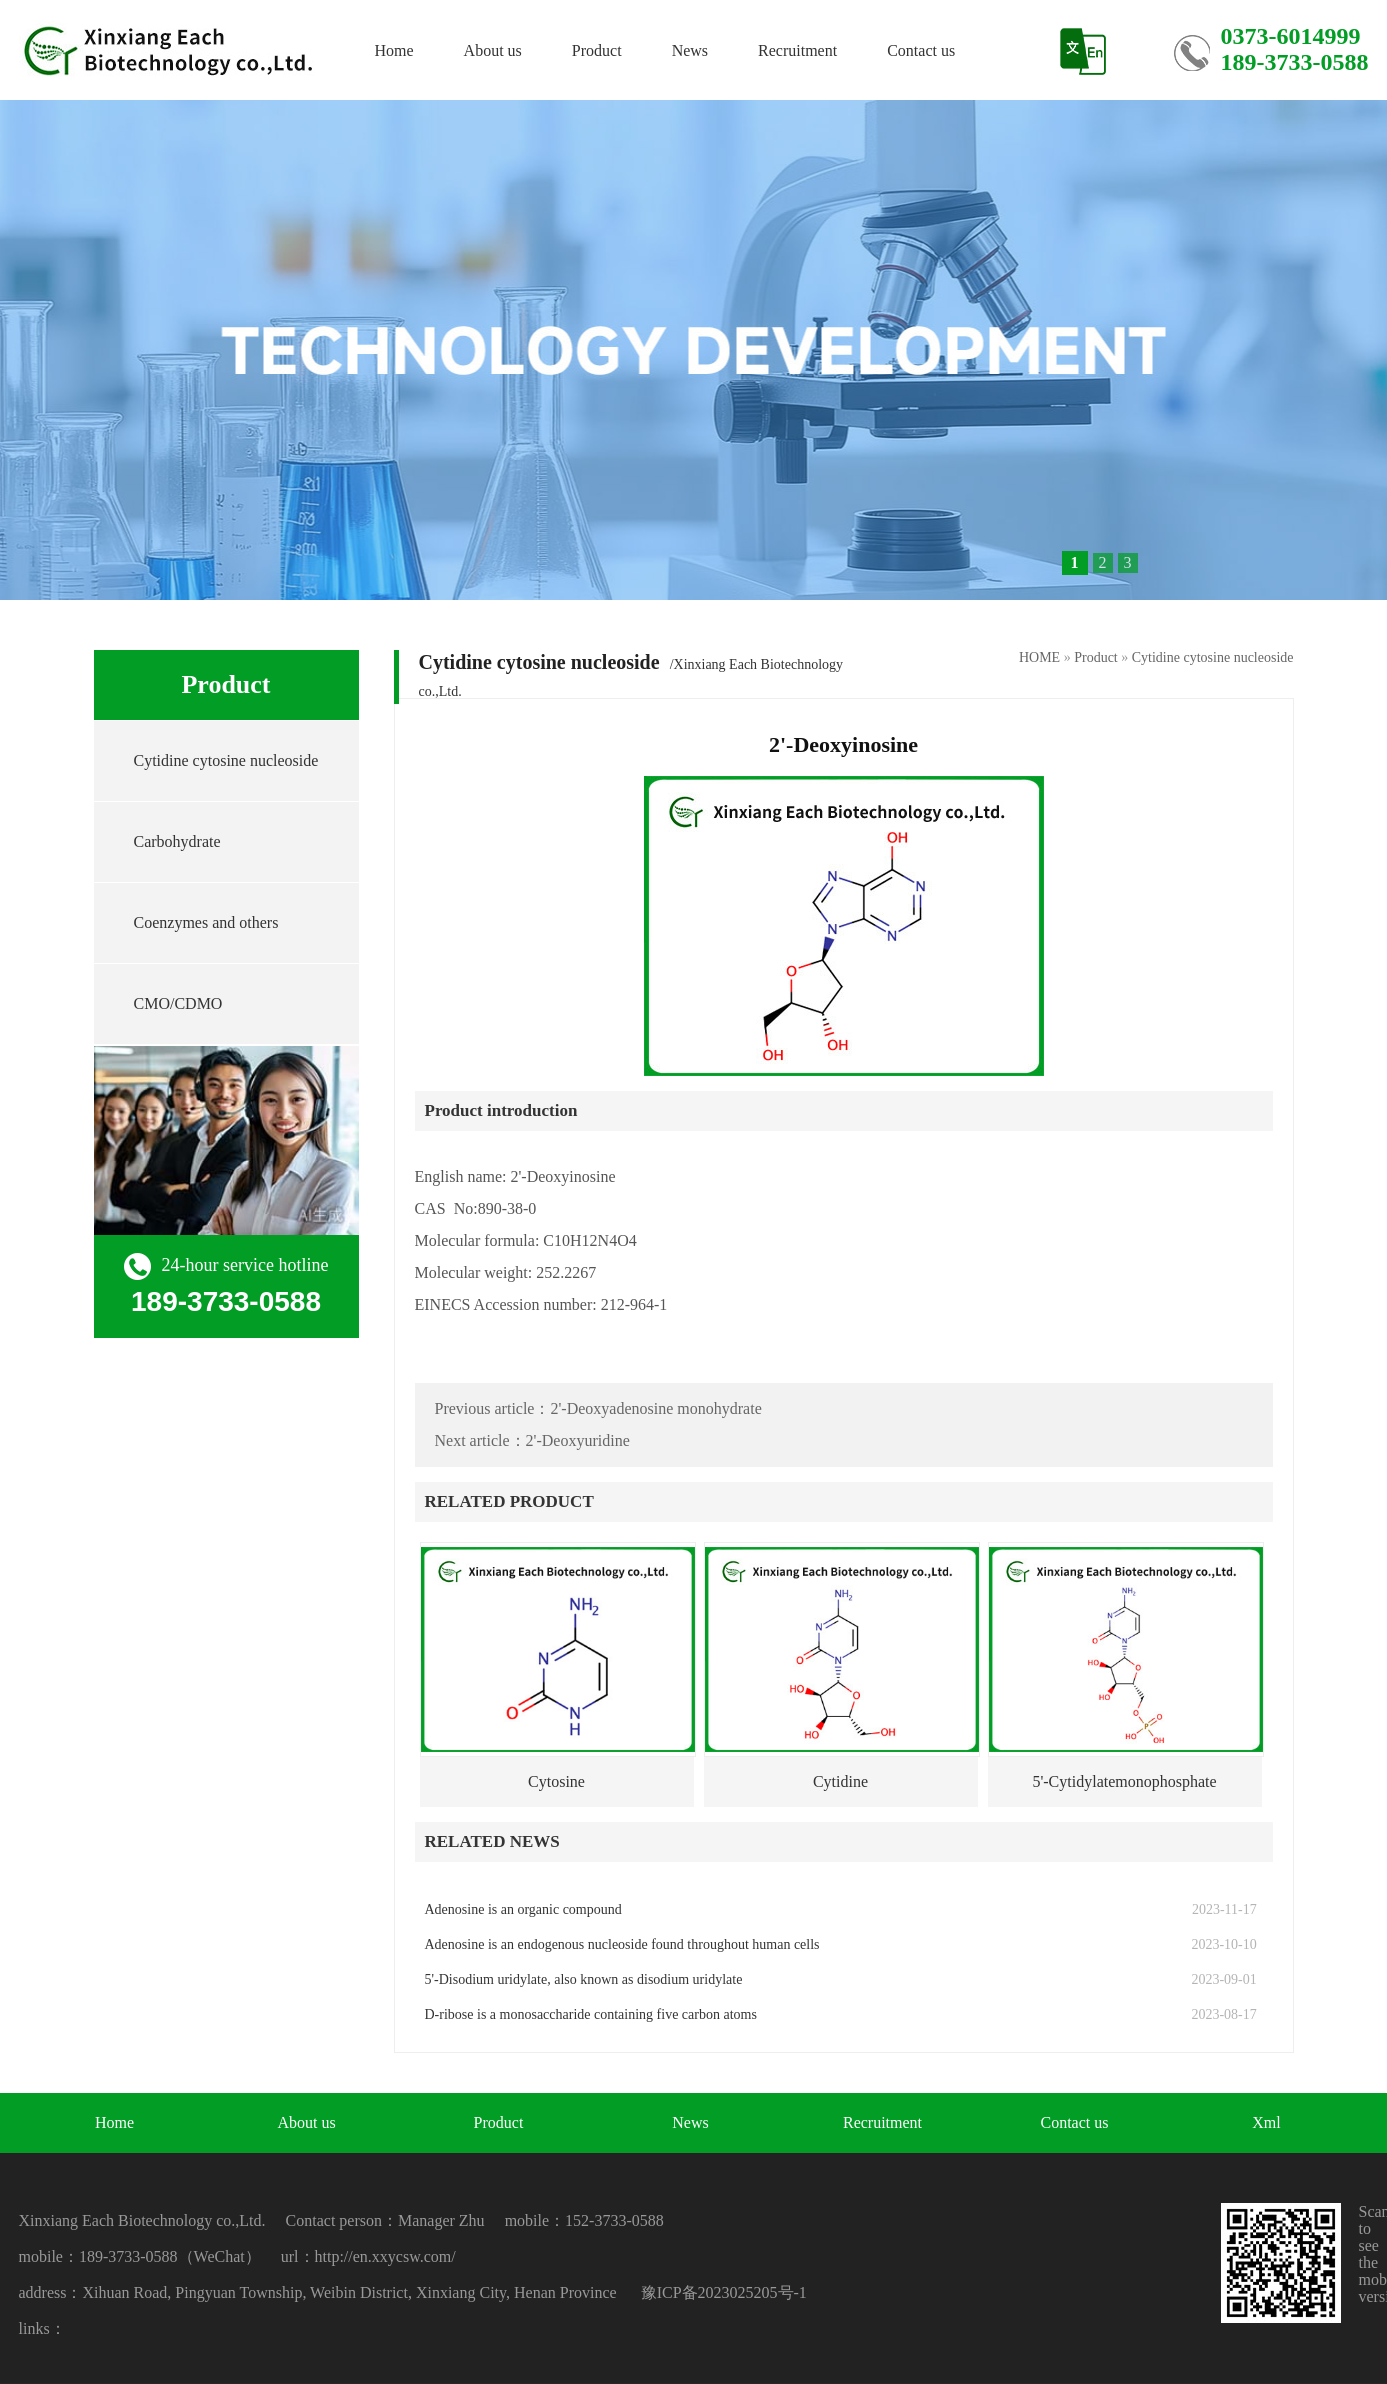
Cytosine (556, 1781)
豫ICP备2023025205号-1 (724, 2292)
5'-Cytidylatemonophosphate (1124, 1781)
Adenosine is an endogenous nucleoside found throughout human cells (622, 1944)
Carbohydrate (177, 841)
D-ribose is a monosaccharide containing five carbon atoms (591, 2014)
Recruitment (797, 50)
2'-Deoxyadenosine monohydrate (655, 1408)
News (690, 50)
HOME (1039, 657)
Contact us (921, 50)
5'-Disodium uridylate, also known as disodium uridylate (584, 1979)
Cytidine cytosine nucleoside (226, 760)
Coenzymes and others (206, 922)
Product (597, 50)
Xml (1266, 2122)
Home (394, 50)
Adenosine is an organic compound (523, 1909)
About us (493, 50)
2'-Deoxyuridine (578, 1440)
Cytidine (840, 1781)
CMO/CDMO (178, 1003)
